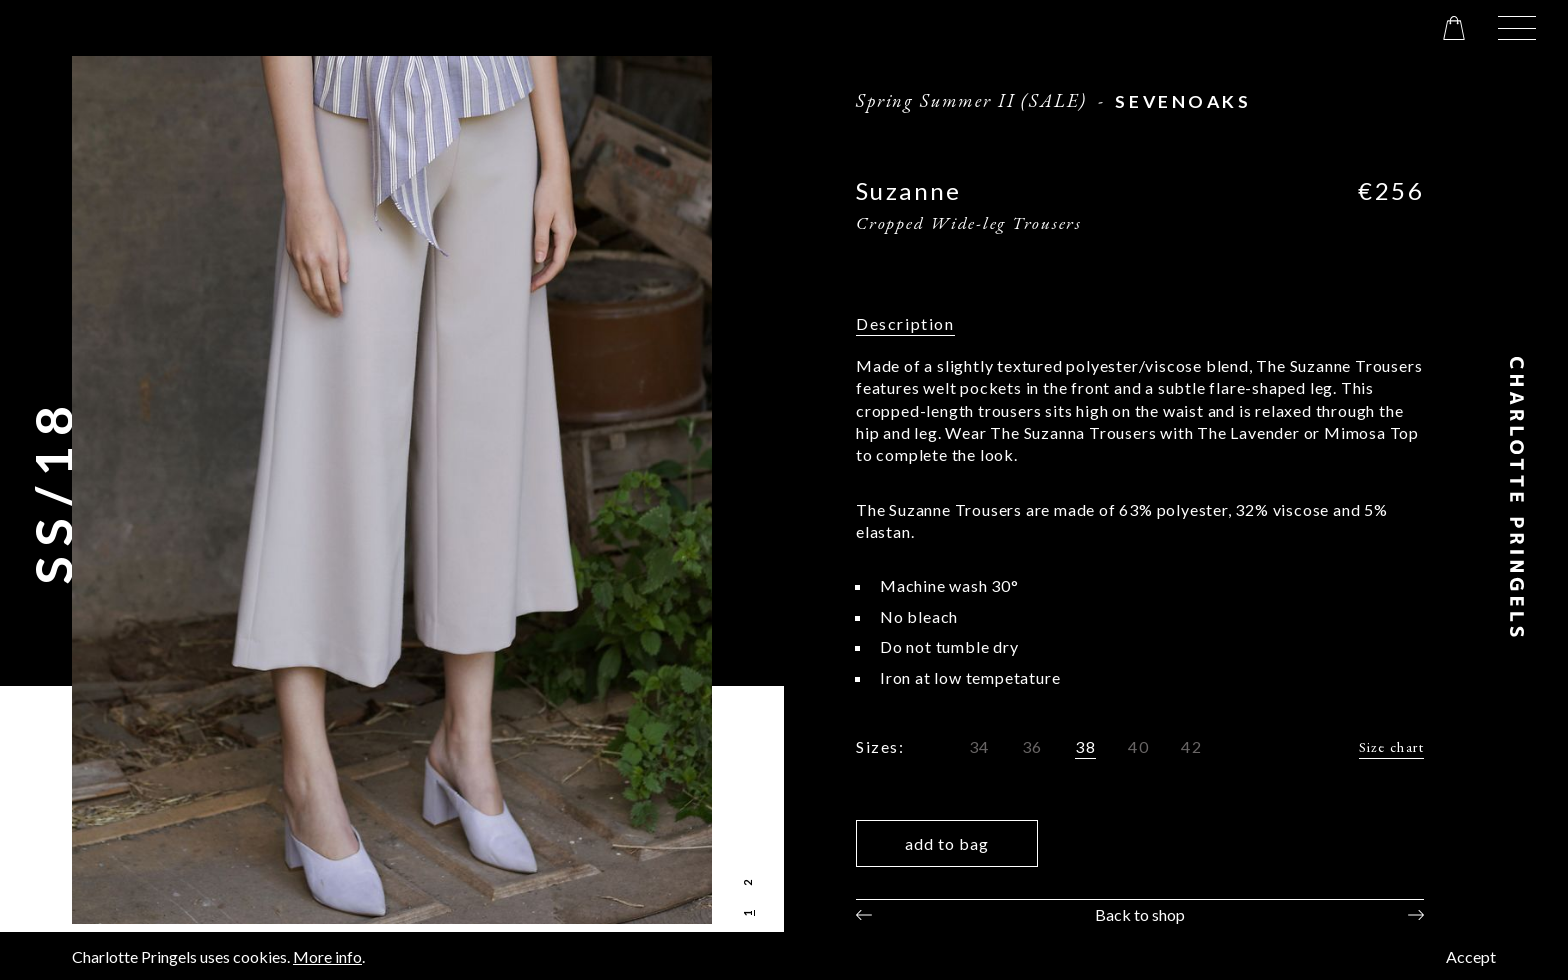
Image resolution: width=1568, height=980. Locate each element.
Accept (1471, 956)
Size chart (1391, 746)
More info (327, 956)
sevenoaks (1183, 101)
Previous (864, 915)
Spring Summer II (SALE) (971, 100)
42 (1191, 746)
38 (1085, 746)
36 (1032, 746)
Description (905, 323)
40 (1138, 746)
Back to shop (1140, 914)
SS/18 (53, 490)
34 (979, 746)
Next (1416, 915)
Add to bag (947, 843)
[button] (1517, 28)
